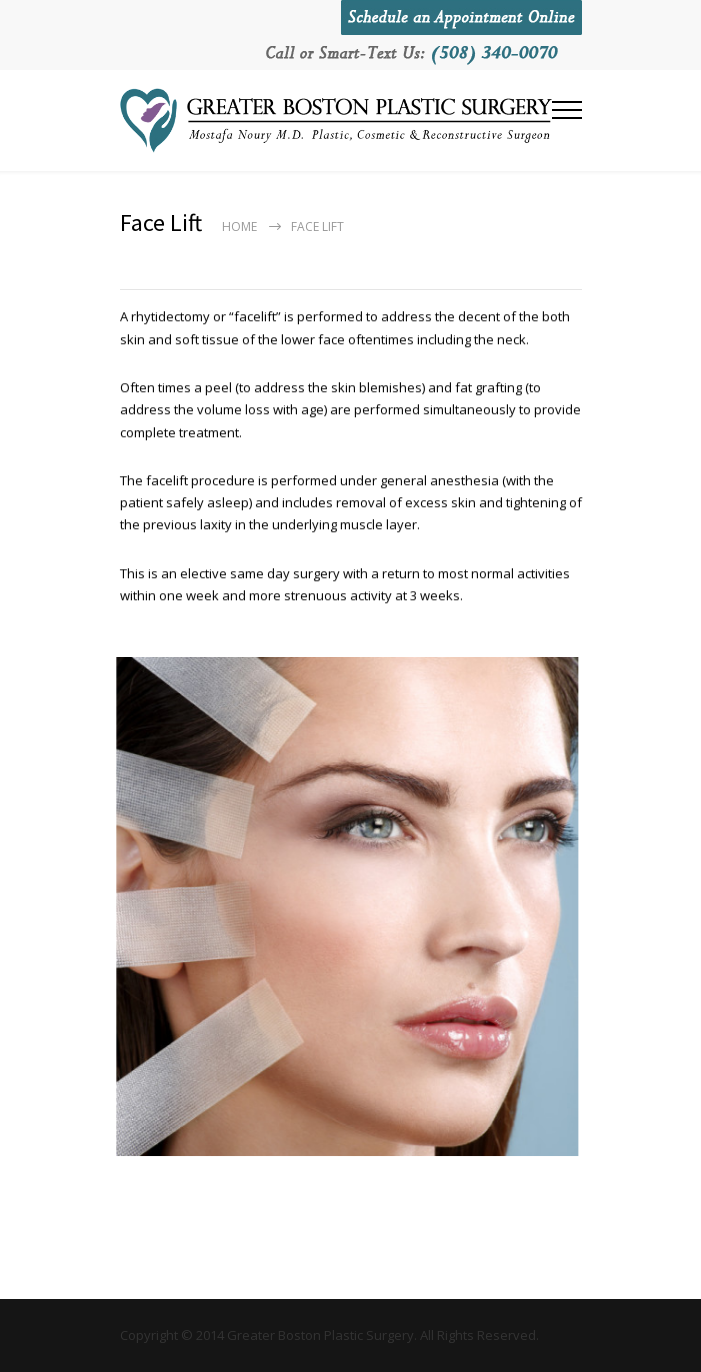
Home (239, 226)
